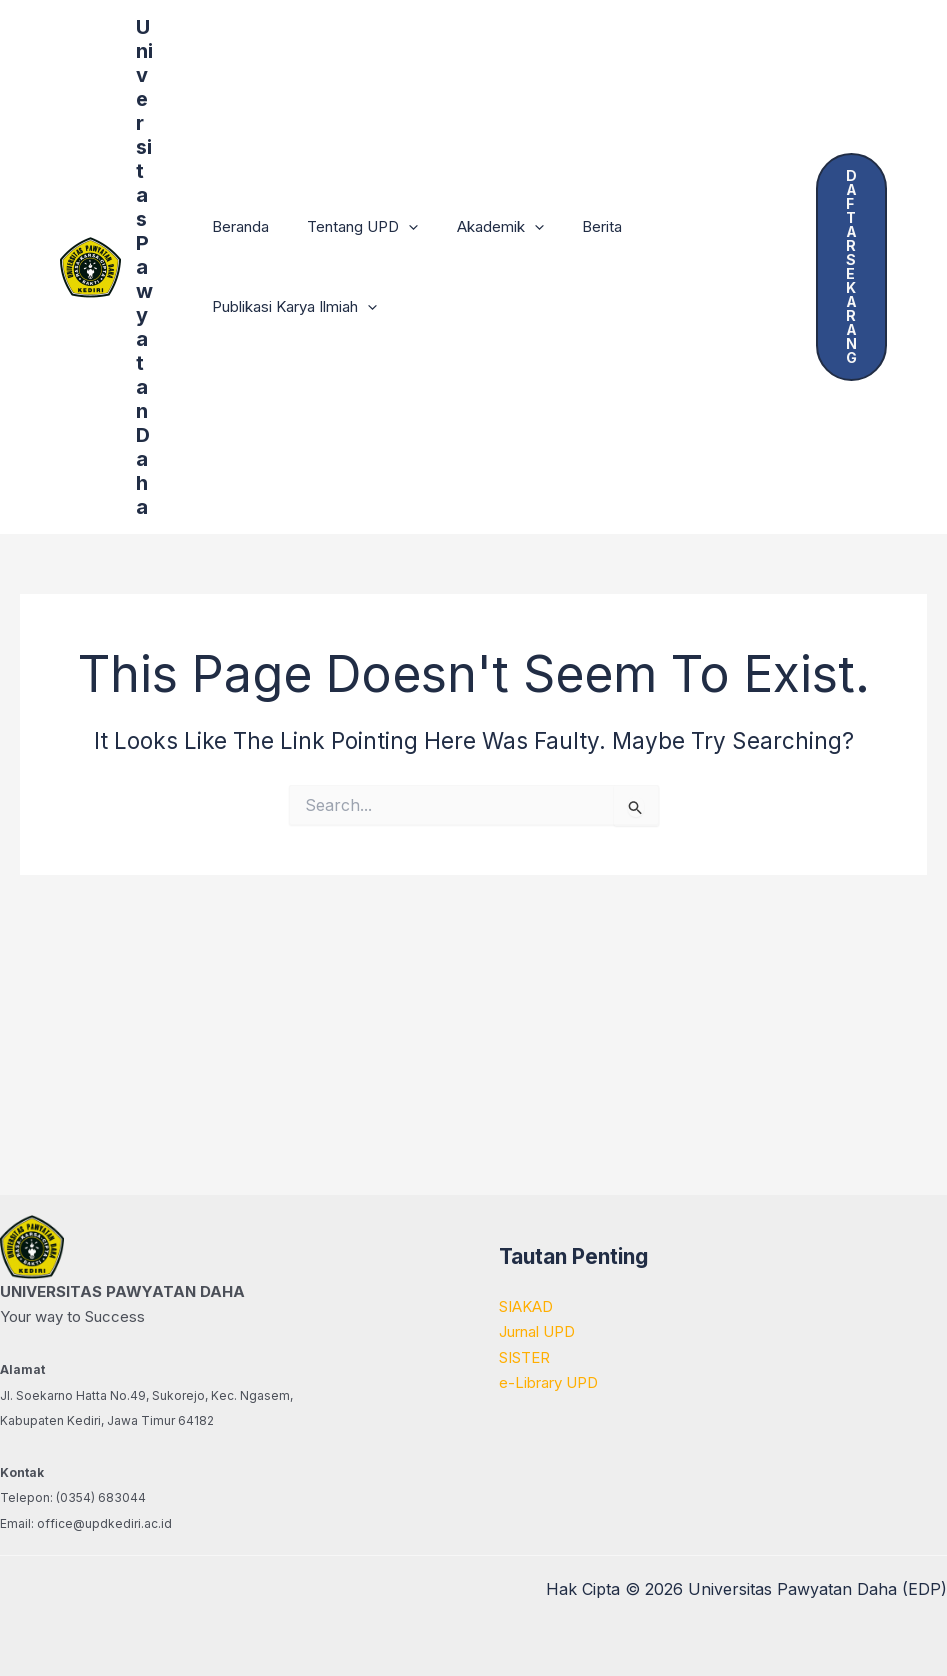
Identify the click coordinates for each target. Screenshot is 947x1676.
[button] (396, 227)
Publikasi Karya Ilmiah (290, 307)
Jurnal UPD (537, 1331)
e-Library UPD (548, 1382)
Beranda (236, 226)
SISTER (524, 1357)
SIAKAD (526, 1306)
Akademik (479, 227)
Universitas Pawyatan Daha (144, 267)
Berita (573, 226)
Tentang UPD (350, 227)
